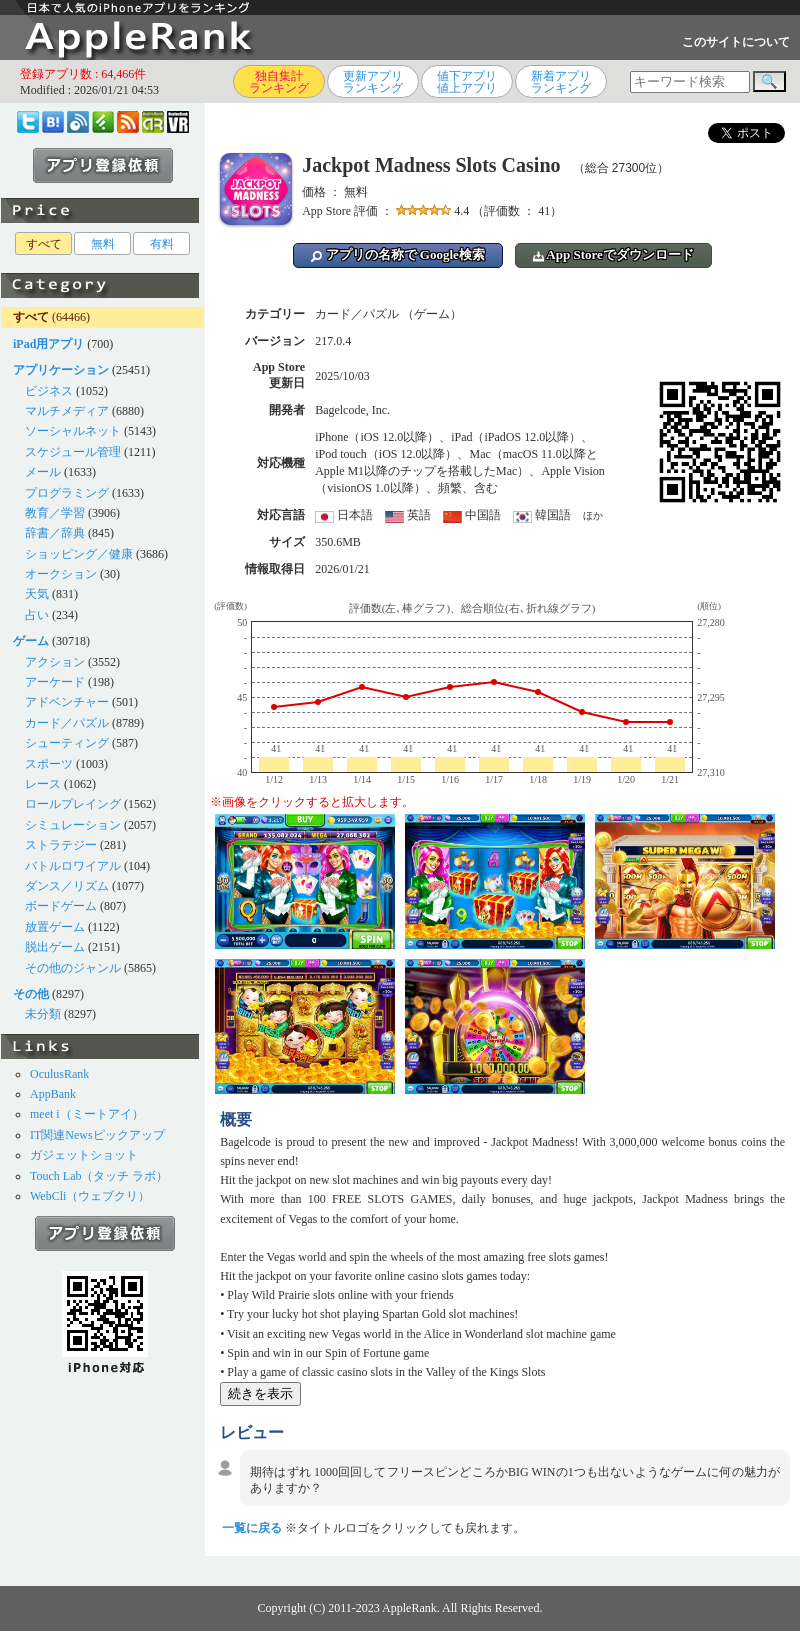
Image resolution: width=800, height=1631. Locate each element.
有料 (162, 244)
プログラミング (67, 493)
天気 (37, 594)
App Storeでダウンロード (613, 254)
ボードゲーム (61, 906)
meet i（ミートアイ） (87, 1114)
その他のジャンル (73, 968)
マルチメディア (67, 411)
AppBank (53, 1094)
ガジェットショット (84, 1155)
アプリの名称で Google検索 (398, 254)
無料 (103, 244)
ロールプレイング (73, 804)
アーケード (55, 682)
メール (43, 472)
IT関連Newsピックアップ (97, 1135)
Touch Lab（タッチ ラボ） (99, 1176)
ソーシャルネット (73, 431)
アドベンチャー (67, 702)
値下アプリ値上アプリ (467, 82)
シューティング (67, 743)
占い (37, 615)
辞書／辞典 (55, 533)
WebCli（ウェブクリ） (90, 1196)
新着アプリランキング (561, 82)
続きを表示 (260, 1393)
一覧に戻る (252, 1528)
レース (43, 784)
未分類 (43, 1014)
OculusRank (59, 1074)
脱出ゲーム (55, 947)
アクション (55, 662)
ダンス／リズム (67, 886)
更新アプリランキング (373, 82)
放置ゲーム (55, 927)
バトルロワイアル (73, 866)
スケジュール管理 (73, 452)
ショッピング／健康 (79, 554)
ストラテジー (61, 845)
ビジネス (49, 391)
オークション (61, 574)
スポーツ (49, 764)
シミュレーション (73, 825)
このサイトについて (736, 42)
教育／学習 (55, 513)
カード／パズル (67, 723)
